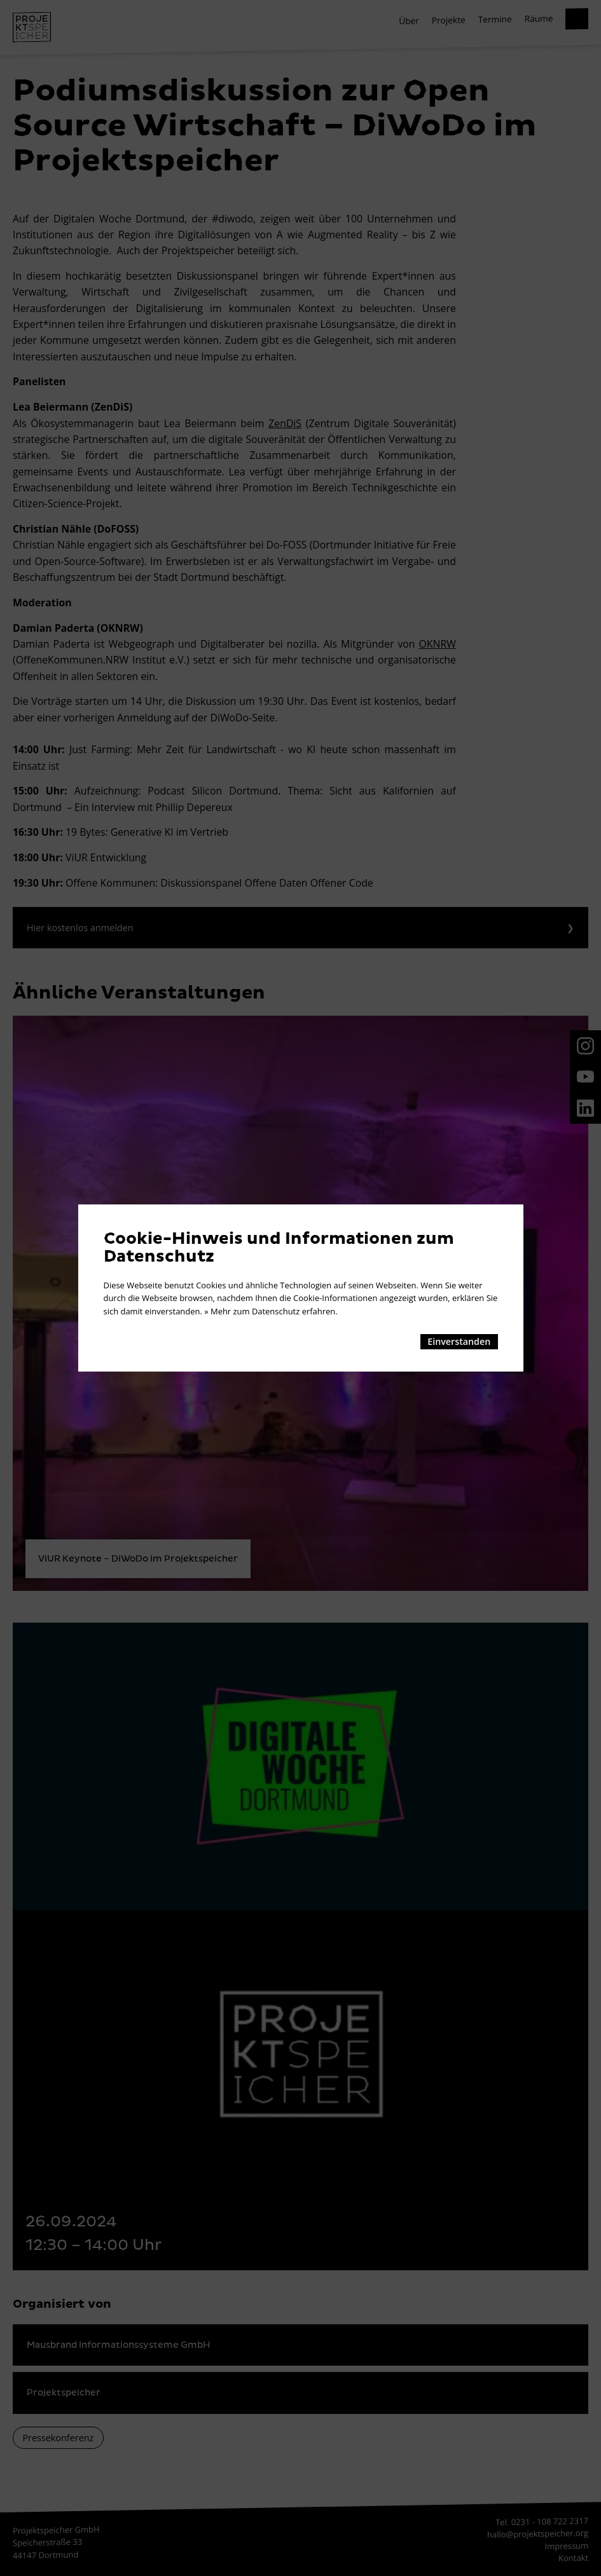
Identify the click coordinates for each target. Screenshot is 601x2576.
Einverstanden (458, 1341)
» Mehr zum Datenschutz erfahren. (270, 1311)
